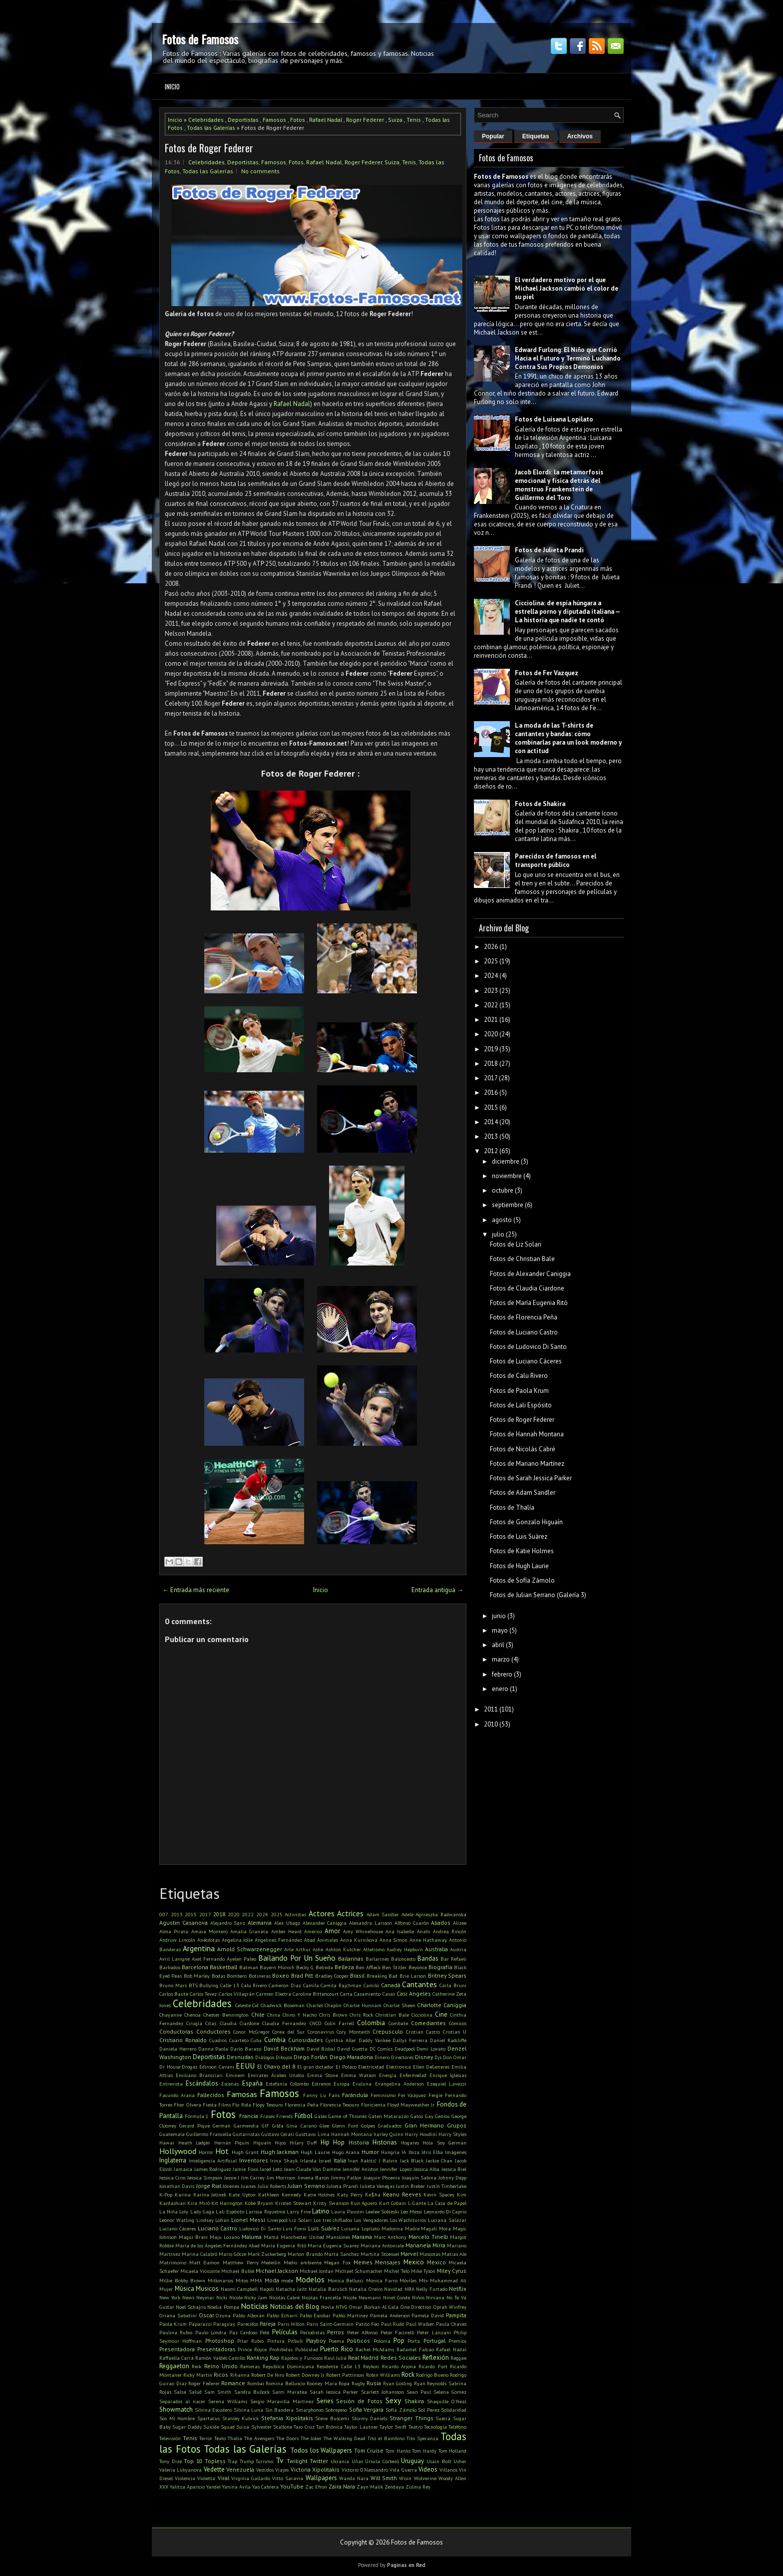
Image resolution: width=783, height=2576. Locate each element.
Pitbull (295, 2340)
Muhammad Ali (448, 2280)
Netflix (457, 2288)
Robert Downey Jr (305, 2374)
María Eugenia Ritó (283, 2245)
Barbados (169, 1967)
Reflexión (435, 2357)
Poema (336, 2340)
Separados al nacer (182, 2401)
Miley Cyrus (451, 2270)
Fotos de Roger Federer (209, 148)
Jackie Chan (439, 2160)
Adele (407, 1914)
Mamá (271, 2236)
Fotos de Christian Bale (522, 1259)
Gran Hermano (424, 2125)
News (188, 2297)
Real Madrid (363, 2357)
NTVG (342, 2306)
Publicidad (306, 2349)
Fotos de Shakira (540, 804)
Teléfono (457, 2426)
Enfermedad (412, 2075)
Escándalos (202, 2083)
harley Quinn (388, 2134)
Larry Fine (299, 2211)
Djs (437, 2057)
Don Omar (454, 2057)
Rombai (255, 2383)
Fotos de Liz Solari (515, 1244)
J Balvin (388, 2160)
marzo (501, 1659)
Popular (493, 136)
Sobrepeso (336, 2409)
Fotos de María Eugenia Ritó (529, 1302)
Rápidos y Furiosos (301, 2357)
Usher (459, 2461)
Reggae (458, 2357)
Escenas (230, 2083)
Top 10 (193, 2461)
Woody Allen (452, 2478)
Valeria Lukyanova (180, 2469)
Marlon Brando (305, 2253)
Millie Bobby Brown (182, 2280)
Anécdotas (208, 1939)
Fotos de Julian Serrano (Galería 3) (538, 1595)
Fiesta (210, 2104)
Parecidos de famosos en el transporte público (555, 860)
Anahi (423, 1931)
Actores (322, 1913)
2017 (205, 1914)
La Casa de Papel (446, 2202)
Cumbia (275, 2040)
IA (403, 2151)
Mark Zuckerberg (267, 2253)
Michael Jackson (277, 2270)
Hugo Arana (346, 2151)
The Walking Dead (345, 2438)
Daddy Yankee (375, 2040)
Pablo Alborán (249, 2315)
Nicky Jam (255, 2297)
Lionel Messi (248, 2219)
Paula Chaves (451, 2323)
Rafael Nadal (325, 119)
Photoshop (219, 2340)
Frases (267, 2116)
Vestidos (265, 2469)
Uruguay (412, 2461)
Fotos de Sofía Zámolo (522, 1580)
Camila (311, 1985)
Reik (196, 2366)
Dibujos (284, 2057)
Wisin (405, 2478)
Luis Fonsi (294, 2228)
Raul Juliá (335, 2357)
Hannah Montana (351, 2134)
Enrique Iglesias (447, 2075)
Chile (258, 2014)
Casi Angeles (413, 1993)
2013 (177, 1914)
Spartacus (208, 2418)
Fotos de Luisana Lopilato (554, 419)
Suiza (395, 119)
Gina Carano (301, 2125)
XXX (163, 2486)
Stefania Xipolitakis (287, 2418)
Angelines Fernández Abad (285, 1939)
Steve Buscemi (332, 2418)
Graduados (389, 2125)
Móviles (407, 2280)
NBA (409, 2288)
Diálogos (264, 2057)
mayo (500, 1630)
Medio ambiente (303, 2262)
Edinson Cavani (216, 2066)
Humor (370, 2151)
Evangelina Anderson (399, 2083)
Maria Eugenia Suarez (333, 2245)
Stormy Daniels (370, 2418)
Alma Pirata (173, 1931)
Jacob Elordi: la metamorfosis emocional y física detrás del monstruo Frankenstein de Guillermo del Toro (559, 485)
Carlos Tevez (203, 1993)
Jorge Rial (208, 2185)
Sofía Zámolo (401, 2409)
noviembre (507, 1176)
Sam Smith (217, 2391)
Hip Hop (333, 2142)
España (252, 2083)
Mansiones (338, 2236)
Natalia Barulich (328, 2288)
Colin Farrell (339, 2023)
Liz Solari (300, 2219)
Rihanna (240, 2374)
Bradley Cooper (332, 1975)
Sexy (393, 2400)
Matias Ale (454, 2253)
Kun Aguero (364, 2202)
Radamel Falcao (415, 2349)
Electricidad (371, 2066)
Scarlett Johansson (382, 2391)
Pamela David (427, 2315)
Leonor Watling (176, 2219)
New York (169, 2297)
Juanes (248, 2185)
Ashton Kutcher (343, 1949)
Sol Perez (428, 2409)
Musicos (207, 2288)
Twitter (319, 2461)
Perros (335, 2332)
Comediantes (428, 2023)
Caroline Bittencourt (316, 1993)
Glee (324, 2125)
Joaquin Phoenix (382, 2177)
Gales (321, 2116)
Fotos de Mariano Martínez (527, 1463)
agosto (502, 1220)
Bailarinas (351, 1958)
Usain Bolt (438, 2461)
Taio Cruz (304, 2426)
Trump (247, 2461)
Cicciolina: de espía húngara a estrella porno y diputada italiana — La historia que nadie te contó (567, 611)
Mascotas (429, 2253)
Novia (327, 2306)
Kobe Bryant (259, 2202)
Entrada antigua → (437, 1590)
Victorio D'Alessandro (365, 2469)
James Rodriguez (212, 2168)
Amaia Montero (209, 1931)
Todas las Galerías (211, 127)
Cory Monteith (353, 2031)
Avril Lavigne (174, 1958)
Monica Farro (381, 2280)
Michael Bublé (237, 2270)
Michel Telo (396, 2270)
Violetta (206, 2478)
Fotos (297, 119)
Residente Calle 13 (339, 2366)
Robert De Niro (267, 2374)
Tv (280, 2460)
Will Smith (384, 2478)
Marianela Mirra (425, 2245)
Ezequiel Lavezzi (446, 2083)
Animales (327, 1939)
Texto (220, 2438)
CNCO (316, 2023)
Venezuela (240, 2469)
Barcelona (195, 1967)
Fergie (435, 2095)
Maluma (252, 2236)
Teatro (415, 2426)
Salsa (180, 2391)
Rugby (358, 2383)
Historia (359, 2142)
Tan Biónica (329, 2426)
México (436, 2262)
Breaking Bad (382, 1975)
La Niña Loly (173, 2211)
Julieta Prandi (342, 2185)
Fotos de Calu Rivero (519, 1375)
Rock (407, 2374)
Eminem (235, 2075)
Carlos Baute (173, 1993)
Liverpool (277, 2219)
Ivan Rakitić (362, 2160)
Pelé (264, 2332)
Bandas (427, 1958)
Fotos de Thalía (512, 1507)
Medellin (271, 2262)
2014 (491, 1122)
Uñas (357, 2461)
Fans (334, 2095)
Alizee (459, 1922)
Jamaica (183, 2168)
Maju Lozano (225, 2236)
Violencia (185, 2478)
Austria (458, 1949)
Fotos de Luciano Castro (524, 1332)
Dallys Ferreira (409, 2040)
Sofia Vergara (366, 2409)
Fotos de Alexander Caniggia (530, 1274)
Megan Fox (337, 2262)
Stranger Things (411, 2418)
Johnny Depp (452, 2177)
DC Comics (381, 2048)
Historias (385, 2142)
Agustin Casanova (183, 1922)
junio (499, 1616)
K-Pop (165, 2194)
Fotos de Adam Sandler (522, 1492)
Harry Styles (452, 2134)
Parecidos (247, 2323)
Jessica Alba (426, 2168)
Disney (424, 2057)
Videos (427, 2469)
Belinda (324, 1967)
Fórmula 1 (197, 2116)
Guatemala (172, 2134)
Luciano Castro (218, 2228)
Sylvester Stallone (271, 2426)
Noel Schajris (190, 2306)
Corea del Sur (288, 2031)
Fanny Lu (314, 2095)
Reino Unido (221, 2366)
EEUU (245, 2066)
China (273, 2014)
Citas (210, 2023)
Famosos (274, 119)
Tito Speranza (422, 2438)
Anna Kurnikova (359, 1939)
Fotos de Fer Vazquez (546, 673)
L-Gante (417, 2202)
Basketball (223, 1967)
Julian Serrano (306, 2185)
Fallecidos (210, 2095)
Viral (223, 2478)
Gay (429, 2116)
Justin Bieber (410, 2185)
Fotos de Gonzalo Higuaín (526, 1522)
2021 (491, 1019)
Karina (183, 2194)
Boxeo (280, 1975)
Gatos (416, 2116)
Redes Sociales (401, 2357)
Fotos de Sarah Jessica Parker (531, 1478)
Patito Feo (367, 2323)
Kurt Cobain (392, 2202)
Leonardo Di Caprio (445, 2211)
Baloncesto (403, 1958)
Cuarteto (239, 2040)
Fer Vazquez (412, 2095)
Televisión (170, 2438)
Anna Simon (394, 1939)
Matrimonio (172, 2262)
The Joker (311, 2438)
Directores (402, 2057)
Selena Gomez (449, 2391)
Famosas (242, 2094)
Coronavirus (321, 2031)
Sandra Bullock (252, 2391)
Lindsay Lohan (213, 2219)
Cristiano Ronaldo (183, 2040)
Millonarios (220, 2280)
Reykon (371, 2366)
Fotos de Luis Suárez (518, 1536)
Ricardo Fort (432, 2366)
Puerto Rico (336, 2349)
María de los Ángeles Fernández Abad (217, 2245)
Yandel (213, 2486)
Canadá (390, 1985)
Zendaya (394, 2486)
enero (500, 1689)
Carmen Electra (273, 1993)
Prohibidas (281, 2349)
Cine (441, 2014)
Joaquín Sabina (419, 2177)
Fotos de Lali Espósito (521, 1405)
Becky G (305, 1967)
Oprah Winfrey (449, 2306)
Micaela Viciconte (200, 2270)
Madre (412, 2228)
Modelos (310, 2279)
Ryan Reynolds (430, 2383)
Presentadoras (216, 2349)
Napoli (267, 2288)
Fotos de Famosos (200, 39)
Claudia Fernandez (284, 2023)
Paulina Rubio (175, 2332)
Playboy (316, 2340)
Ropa (344, 2383)
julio (498, 1234)
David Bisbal (321, 2048)
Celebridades (206, 119)
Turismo (264, 2461)
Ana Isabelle (400, 1931)
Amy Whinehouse (363, 1931)
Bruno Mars (173, 1985)
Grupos (456, 2125)
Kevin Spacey (438, 2194)
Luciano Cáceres (177, 2228)
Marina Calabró (199, 2253)
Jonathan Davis (176, 2185)
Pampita (456, 2315)
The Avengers (259, 2438)
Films (224, 2104)
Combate (398, 2023)
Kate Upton (242, 2194)
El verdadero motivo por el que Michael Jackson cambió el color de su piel (566, 288)
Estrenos (321, 2083)
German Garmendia (236, 2125)
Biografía (440, 1967)
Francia (248, 2116)
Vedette (214, 2469)
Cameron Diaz (285, 1985)
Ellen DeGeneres (431, 2066)
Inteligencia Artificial (213, 2160)
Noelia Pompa (223, 2306)
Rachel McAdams (375, 2349)
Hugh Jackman (280, 2151)
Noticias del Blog (294, 2306)
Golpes (368, 2125)
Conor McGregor (251, 2031)
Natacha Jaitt (291, 2288)
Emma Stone (322, 2075)
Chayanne (170, 2014)
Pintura (276, 2340)
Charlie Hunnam (363, 2005)
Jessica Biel (453, 2168)
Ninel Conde (396, 2297)
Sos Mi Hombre (177, 2418)
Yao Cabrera (265, 2486)
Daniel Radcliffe (448, 2040)
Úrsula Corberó (382, 2461)
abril (498, 1645)
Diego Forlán (311, 2057)
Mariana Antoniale (382, 2245)
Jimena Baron (313, 2177)
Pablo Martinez (350, 2315)
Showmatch (176, 2409)
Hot (222, 2151)
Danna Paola (213, 2048)
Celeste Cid (247, 2005)
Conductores (213, 2031)
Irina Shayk (284, 2160)
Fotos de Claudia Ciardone (527, 1288)
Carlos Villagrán (237, 1993)
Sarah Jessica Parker (334, 2391)
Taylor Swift (393, 2426)
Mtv (423, 2280)
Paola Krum (173, 2323)
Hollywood (177, 2151)
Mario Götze (232, 2253)
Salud (195, 2391)
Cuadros (218, 2040)
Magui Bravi (193, 2236)
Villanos (448, 2469)
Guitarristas (246, 2134)
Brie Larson (412, 1975)
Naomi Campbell (239, 2288)
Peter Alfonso (362, 2332)
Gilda (278, 2125)
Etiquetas (535, 136)
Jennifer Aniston (361, 2168)
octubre (502, 1190)
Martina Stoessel (380, 2253)
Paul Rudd (392, 2323)
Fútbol (304, 2116)
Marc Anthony (390, 2236)
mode (287, 2280)
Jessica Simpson (204, 2177)
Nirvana (435, 2297)
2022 (248, 1914)
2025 (277, 1914)
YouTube (292, 2486)
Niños (418, 2297)
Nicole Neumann (362, 2297)
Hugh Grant (245, 2151)
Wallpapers (321, 2478)
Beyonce (417, 1967)
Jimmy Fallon (346, 2177)
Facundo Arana (177, 2095)
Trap (232, 2461)
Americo (313, 1931)
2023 (491, 990)
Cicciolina (421, 2014)
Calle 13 (229, 1985)
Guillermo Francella (208, 2134)
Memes (363, 2262)
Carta (346, 1993)
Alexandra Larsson (370, 1922)
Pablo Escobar (315, 2315)
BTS (193, 1985)
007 (163, 1914)
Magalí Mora (436, 2228)
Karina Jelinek (210, 2194)
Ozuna (223, 2315)
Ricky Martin (197, 2374)
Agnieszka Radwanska (440, 1914)
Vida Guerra (403, 2469)
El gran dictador (315, 2066)
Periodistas (312, 2332)
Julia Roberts (272, 2185)
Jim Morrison (281, 2177)
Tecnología (435, 2426)
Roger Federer (365, 119)
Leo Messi (411, 2211)
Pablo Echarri (282, 2315)
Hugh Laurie (315, 2151)
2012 (491, 1151)
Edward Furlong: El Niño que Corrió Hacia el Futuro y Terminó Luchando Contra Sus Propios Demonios (568, 358)
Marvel (409, 2253)
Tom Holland (452, 2450)
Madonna (392, 2228)
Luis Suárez (324, 2228)
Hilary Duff (303, 2142)
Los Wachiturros (408, 2219)
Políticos (358, 2340)
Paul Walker (420, 2323)
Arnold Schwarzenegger (249, 1949)
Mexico (413, 2262)
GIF (265, 2125)
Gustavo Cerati (277, 2134)
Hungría (390, 2151)
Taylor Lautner (361, 2426)
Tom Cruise (369, 2450)
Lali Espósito (230, 2211)
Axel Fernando (208, 1958)
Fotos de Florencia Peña (523, 1317)
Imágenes (455, 2151)
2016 (491, 1092)
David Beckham (284, 2048)
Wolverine (425, 2478)
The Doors (287, 2438)
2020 (234, 1914)
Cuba (256, 2040)
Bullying (208, 1985)
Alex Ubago (287, 1922)
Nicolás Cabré (284, 2297)
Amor (332, 1931)
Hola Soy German (444, 2142)
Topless (215, 2461)
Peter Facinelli (397, 2332)
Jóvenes (231, 2185)
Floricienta (373, 2104)
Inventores (253, 2160)
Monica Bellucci (346, 2280)
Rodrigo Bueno (432, 2374)
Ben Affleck (368, 1967)
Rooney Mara (322, 2383)
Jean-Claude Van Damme (312, 2168)
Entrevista (171, 2083)
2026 (491, 946)
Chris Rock (361, 2014)
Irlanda (308, 2160)
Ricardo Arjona (399, 2366)
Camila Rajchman (341, 1985)
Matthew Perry (241, 2262)
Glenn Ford (345, 2125)
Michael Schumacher (359, 2270)
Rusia (374, 2383)
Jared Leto (271, 2168)
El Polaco (346, 2066)
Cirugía (194, 2023)
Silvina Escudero (213, 2409)
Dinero (382, 2057)
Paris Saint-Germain (330, 2323)
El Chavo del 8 (276, 2066)
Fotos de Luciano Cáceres (526, 1361)
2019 (491, 1049)
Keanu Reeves (402, 2194)
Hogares (410, 2142)
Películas (285, 2332)
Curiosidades (305, 2040)
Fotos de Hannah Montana (527, 1434)
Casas (389, 1993)
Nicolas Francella (321, 2297)
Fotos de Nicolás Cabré (522, 1449)
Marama (362, 2236)
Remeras (250, 2366)
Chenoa (192, 2014)
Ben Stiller (394, 1967)
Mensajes (387, 2262)
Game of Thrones (347, 2116)
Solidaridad (453, 2409)
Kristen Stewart (293, 2202)
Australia (436, 1949)
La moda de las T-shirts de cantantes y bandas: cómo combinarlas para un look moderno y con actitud (568, 738)
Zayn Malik (370, 2486)
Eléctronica (398, 2066)
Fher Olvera (187, 2104)
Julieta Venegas (377, 2185)
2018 (219, 1914)
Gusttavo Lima (312, 2134)
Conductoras (176, 2031)
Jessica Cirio (172, 2177)
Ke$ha (373, 2194)
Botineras (260, 1975)
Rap (275, 2357)
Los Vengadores (371, 2219)
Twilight (297, 2461)
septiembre (507, 1205)
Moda (272, 2280)
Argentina (199, 1948)
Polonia (382, 2340)
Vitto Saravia (287, 2478)
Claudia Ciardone (239, 2023)
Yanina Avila (236, 2486)
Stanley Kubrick (240, 2418)
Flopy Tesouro (268, 2104)
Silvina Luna (249, 2409)
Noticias (254, 2306)
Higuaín (262, 2142)
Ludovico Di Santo (260, 2228)
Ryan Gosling (397, 2383)
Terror (205, 2438)
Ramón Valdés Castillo (220, 2357)
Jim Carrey (253, 2177)
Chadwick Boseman (283, 2005)
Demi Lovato (430, 2048)
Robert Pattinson (345, 2374)
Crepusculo (388, 2031)
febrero (502, 1674)
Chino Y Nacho (300, 2014)
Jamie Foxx (245, 2168)
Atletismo (374, 1949)
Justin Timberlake (446, 2185)
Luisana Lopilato (360, 2228)
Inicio (172, 86)
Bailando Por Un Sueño (297, 1958)
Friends (284, 2116)
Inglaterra (172, 2160)
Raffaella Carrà (176, 2357)
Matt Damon (204, 2262)
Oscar (206, 2315)
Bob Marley (197, 1975)
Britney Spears (447, 1975)
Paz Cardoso (243, 2332)
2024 (262, 1914)
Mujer (166, 2288)
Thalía (235, 2438)
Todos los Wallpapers (321, 2450)
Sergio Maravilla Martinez (282, 2401)
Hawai (166, 2142)
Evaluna (362, 2083)
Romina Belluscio (285, 2383)
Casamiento (367, 1993)
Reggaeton (174, 2366)
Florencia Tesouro (339, 2104)
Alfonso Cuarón (411, 1922)
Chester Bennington (226, 2014)
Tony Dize (170, 2461)
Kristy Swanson (331, 2202)
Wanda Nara (354, 2478)
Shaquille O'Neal (446, 2401)
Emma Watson (358, 2075)
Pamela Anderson (390, 2315)
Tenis (413, 119)
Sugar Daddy (186, 2426)
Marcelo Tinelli (428, 2236)
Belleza (344, 1967)
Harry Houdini (421, 2134)
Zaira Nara (342, 2486)
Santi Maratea (289, 2391)
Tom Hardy (424, 2450)
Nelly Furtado (431, 2288)
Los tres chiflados (333, 2219)
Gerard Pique (194, 2125)
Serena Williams (227, 2401)
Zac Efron (316, 2486)
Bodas (218, 1975)
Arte (289, 1949)
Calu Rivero (254, 1985)
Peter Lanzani (433, 2332)
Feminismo (383, 2095)
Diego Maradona (351, 2057)
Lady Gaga (202, 2211)
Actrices (350, 1913)
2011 (491, 1709)
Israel (325, 2160)
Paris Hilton (291, 2323)
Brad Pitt (302, 1975)
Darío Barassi (246, 2048)
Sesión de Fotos (359, 2401)
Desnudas (240, 2057)
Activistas (295, 1914)
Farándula (355, 2095)
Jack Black (412, 2160)
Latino (321, 2211)
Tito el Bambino (386, 2438)
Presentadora (177, 2349)
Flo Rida (241, 2104)
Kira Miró (198, 2202)
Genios (442, 2116)
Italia (340, 2160)
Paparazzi (200, 2323)
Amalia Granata (249, 1931)
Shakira (414, 2401)
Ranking (257, 2357)
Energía (387, 2075)
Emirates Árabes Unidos (276, 2075)
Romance (233, 2383)
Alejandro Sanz (228, 1922)
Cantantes (419, 1984)
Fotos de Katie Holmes (522, 1551)
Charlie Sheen (399, 2005)
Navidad (393, 2288)
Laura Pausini (347, 2211)
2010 (491, 1724)
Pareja (268, 2323)
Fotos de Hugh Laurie (519, 1566)
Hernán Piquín (232, 2142)
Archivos (580, 136)
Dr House (169, 2066)
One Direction (415, 2306)
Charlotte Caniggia (441, 2005)
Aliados (440, 1922)
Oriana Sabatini (178, 2315)
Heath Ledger (194, 2142)
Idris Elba (432, 2151)
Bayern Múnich (277, 1967)
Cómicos (457, 2023)
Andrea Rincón (449, 1931)
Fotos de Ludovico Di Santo (528, 1346)
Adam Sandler (383, 1914)
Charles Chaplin (324, 2005)
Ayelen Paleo (241, 1958)
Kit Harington (227, 2202)
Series (325, 2401)
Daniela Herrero (177, 2048)
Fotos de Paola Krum (519, 1390)
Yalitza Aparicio (187, 2486)
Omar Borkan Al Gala (373, 2306)
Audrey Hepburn (405, 1949)
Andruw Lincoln (177, 1939)
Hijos (280, 2142)
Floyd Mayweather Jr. (411, 2104)
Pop (398, 2340)
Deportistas (243, 119)
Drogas (189, 2066)
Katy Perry (350, 2194)
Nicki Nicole (229, 2297)
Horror (206, 2151)
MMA (256, 2280)
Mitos (242, 2280)
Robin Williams (383, 2374)
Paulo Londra (210, 2332)
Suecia (442, 2418)
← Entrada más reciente (195, 1590)
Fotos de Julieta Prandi (549, 550)
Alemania (260, 1922)
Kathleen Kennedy (279, 2194)
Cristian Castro (423, 2031)
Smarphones (310, 2409)
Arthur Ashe (309, 1949)
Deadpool (404, 2048)
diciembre (505, 1161)
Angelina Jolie (237, 1939)
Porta (413, 2340)
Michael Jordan (317, 2270)
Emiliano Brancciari (199, 2075)
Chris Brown (333, 2014)
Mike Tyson (423, 2270)
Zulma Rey (417, 2486)
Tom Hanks (398, 2450)
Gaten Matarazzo (389, 2116)
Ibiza (413, 2151)
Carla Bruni (452, 1985)
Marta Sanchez (341, 2253)
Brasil (357, 1975)
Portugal (434, 2340)
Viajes (282, 2469)
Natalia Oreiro (366, 2288)
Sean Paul (418, 2391)
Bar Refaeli (453, 1958)
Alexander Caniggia (325, 1922)
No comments (260, 171)
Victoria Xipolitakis (315, 2469)
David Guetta (352, 2048)
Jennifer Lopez (395, 2168)
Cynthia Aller (341, 2040)
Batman (248, 1967)
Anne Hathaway (428, 1939)
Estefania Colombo (287, 2083)
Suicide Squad (219, 2426)
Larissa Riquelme (265, 2211)
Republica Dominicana (288, 2366)
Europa (342, 2083)
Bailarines (377, 1958)
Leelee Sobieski (382, 2211)
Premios (457, 2340)
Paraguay (224, 2323)
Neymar (205, 2297)
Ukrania (340, 2461)
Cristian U (455, 2031)
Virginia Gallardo (250, 2478)
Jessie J (231, 2177)
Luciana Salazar (447, 2219)
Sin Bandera (279, 2409)
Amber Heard (286, 1931)
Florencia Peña (302, 2104)
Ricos (221, 2374)
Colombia (371, 2023)
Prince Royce (252, 2349)
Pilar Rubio (250, 2340)
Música (184, 2288)
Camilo (371, 1985)
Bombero (237, 1975)
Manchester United (302, 2236)
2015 (191, 1914)
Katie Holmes (319, 2194)
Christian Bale (392, 2014)
